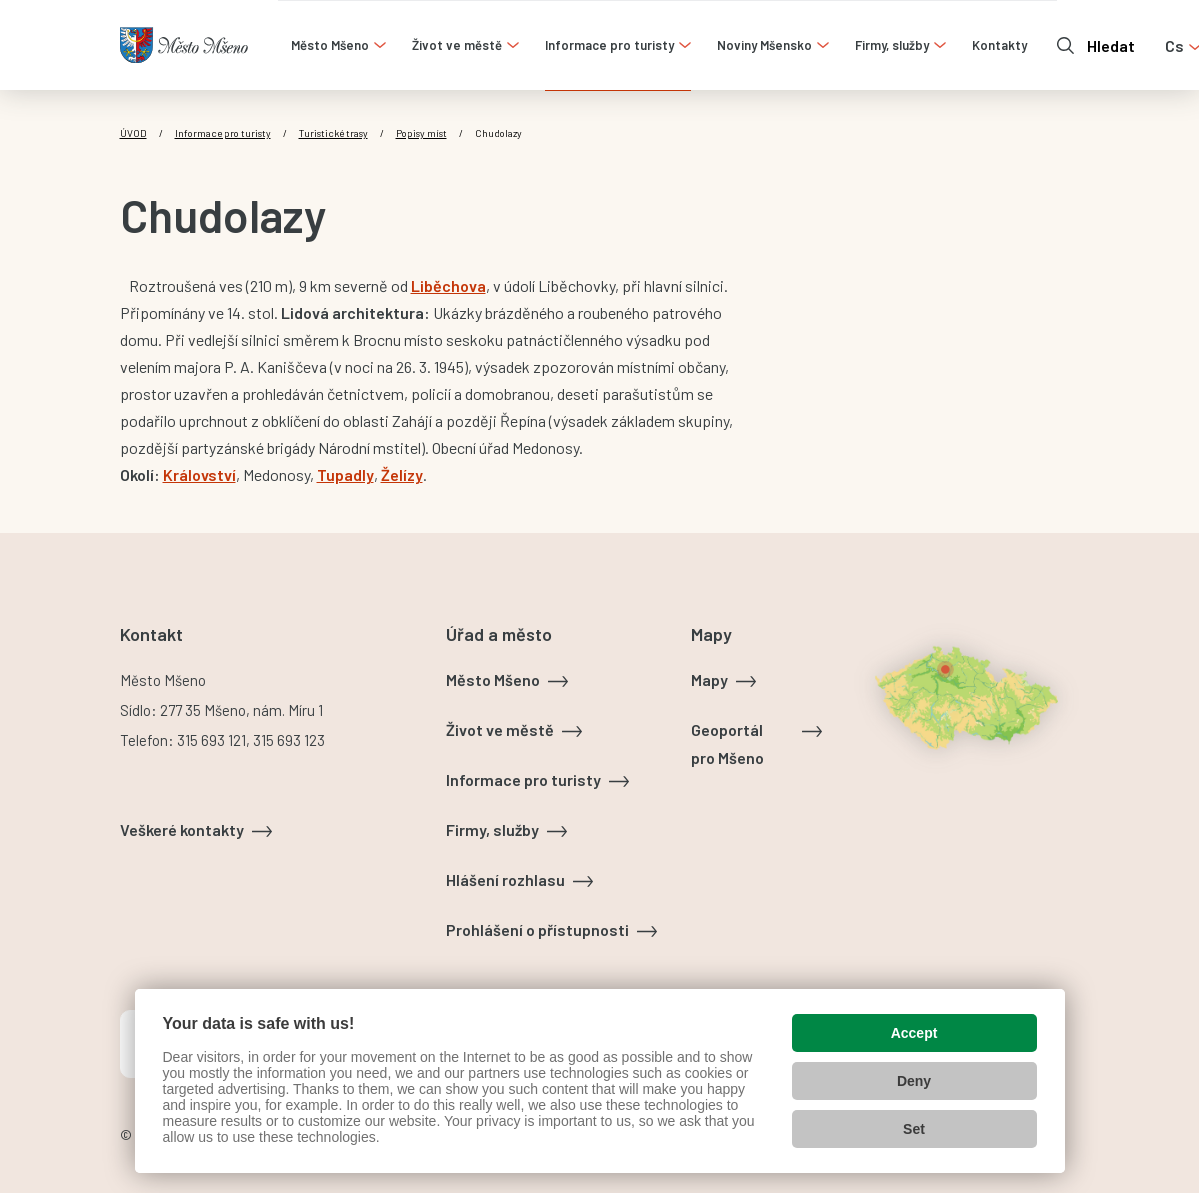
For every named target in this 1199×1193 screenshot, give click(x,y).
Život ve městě (500, 729)
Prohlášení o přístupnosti (537, 929)
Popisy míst (421, 133)
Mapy (709, 679)
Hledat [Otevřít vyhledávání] (1111, 45)
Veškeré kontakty (182, 829)
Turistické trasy (333, 133)
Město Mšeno (493, 679)
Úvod (133, 133)
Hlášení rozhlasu (505, 879)
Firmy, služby (492, 829)
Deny (914, 1081)
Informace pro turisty (223, 133)
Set (914, 1129)
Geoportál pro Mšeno (727, 743)
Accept (914, 1033)
